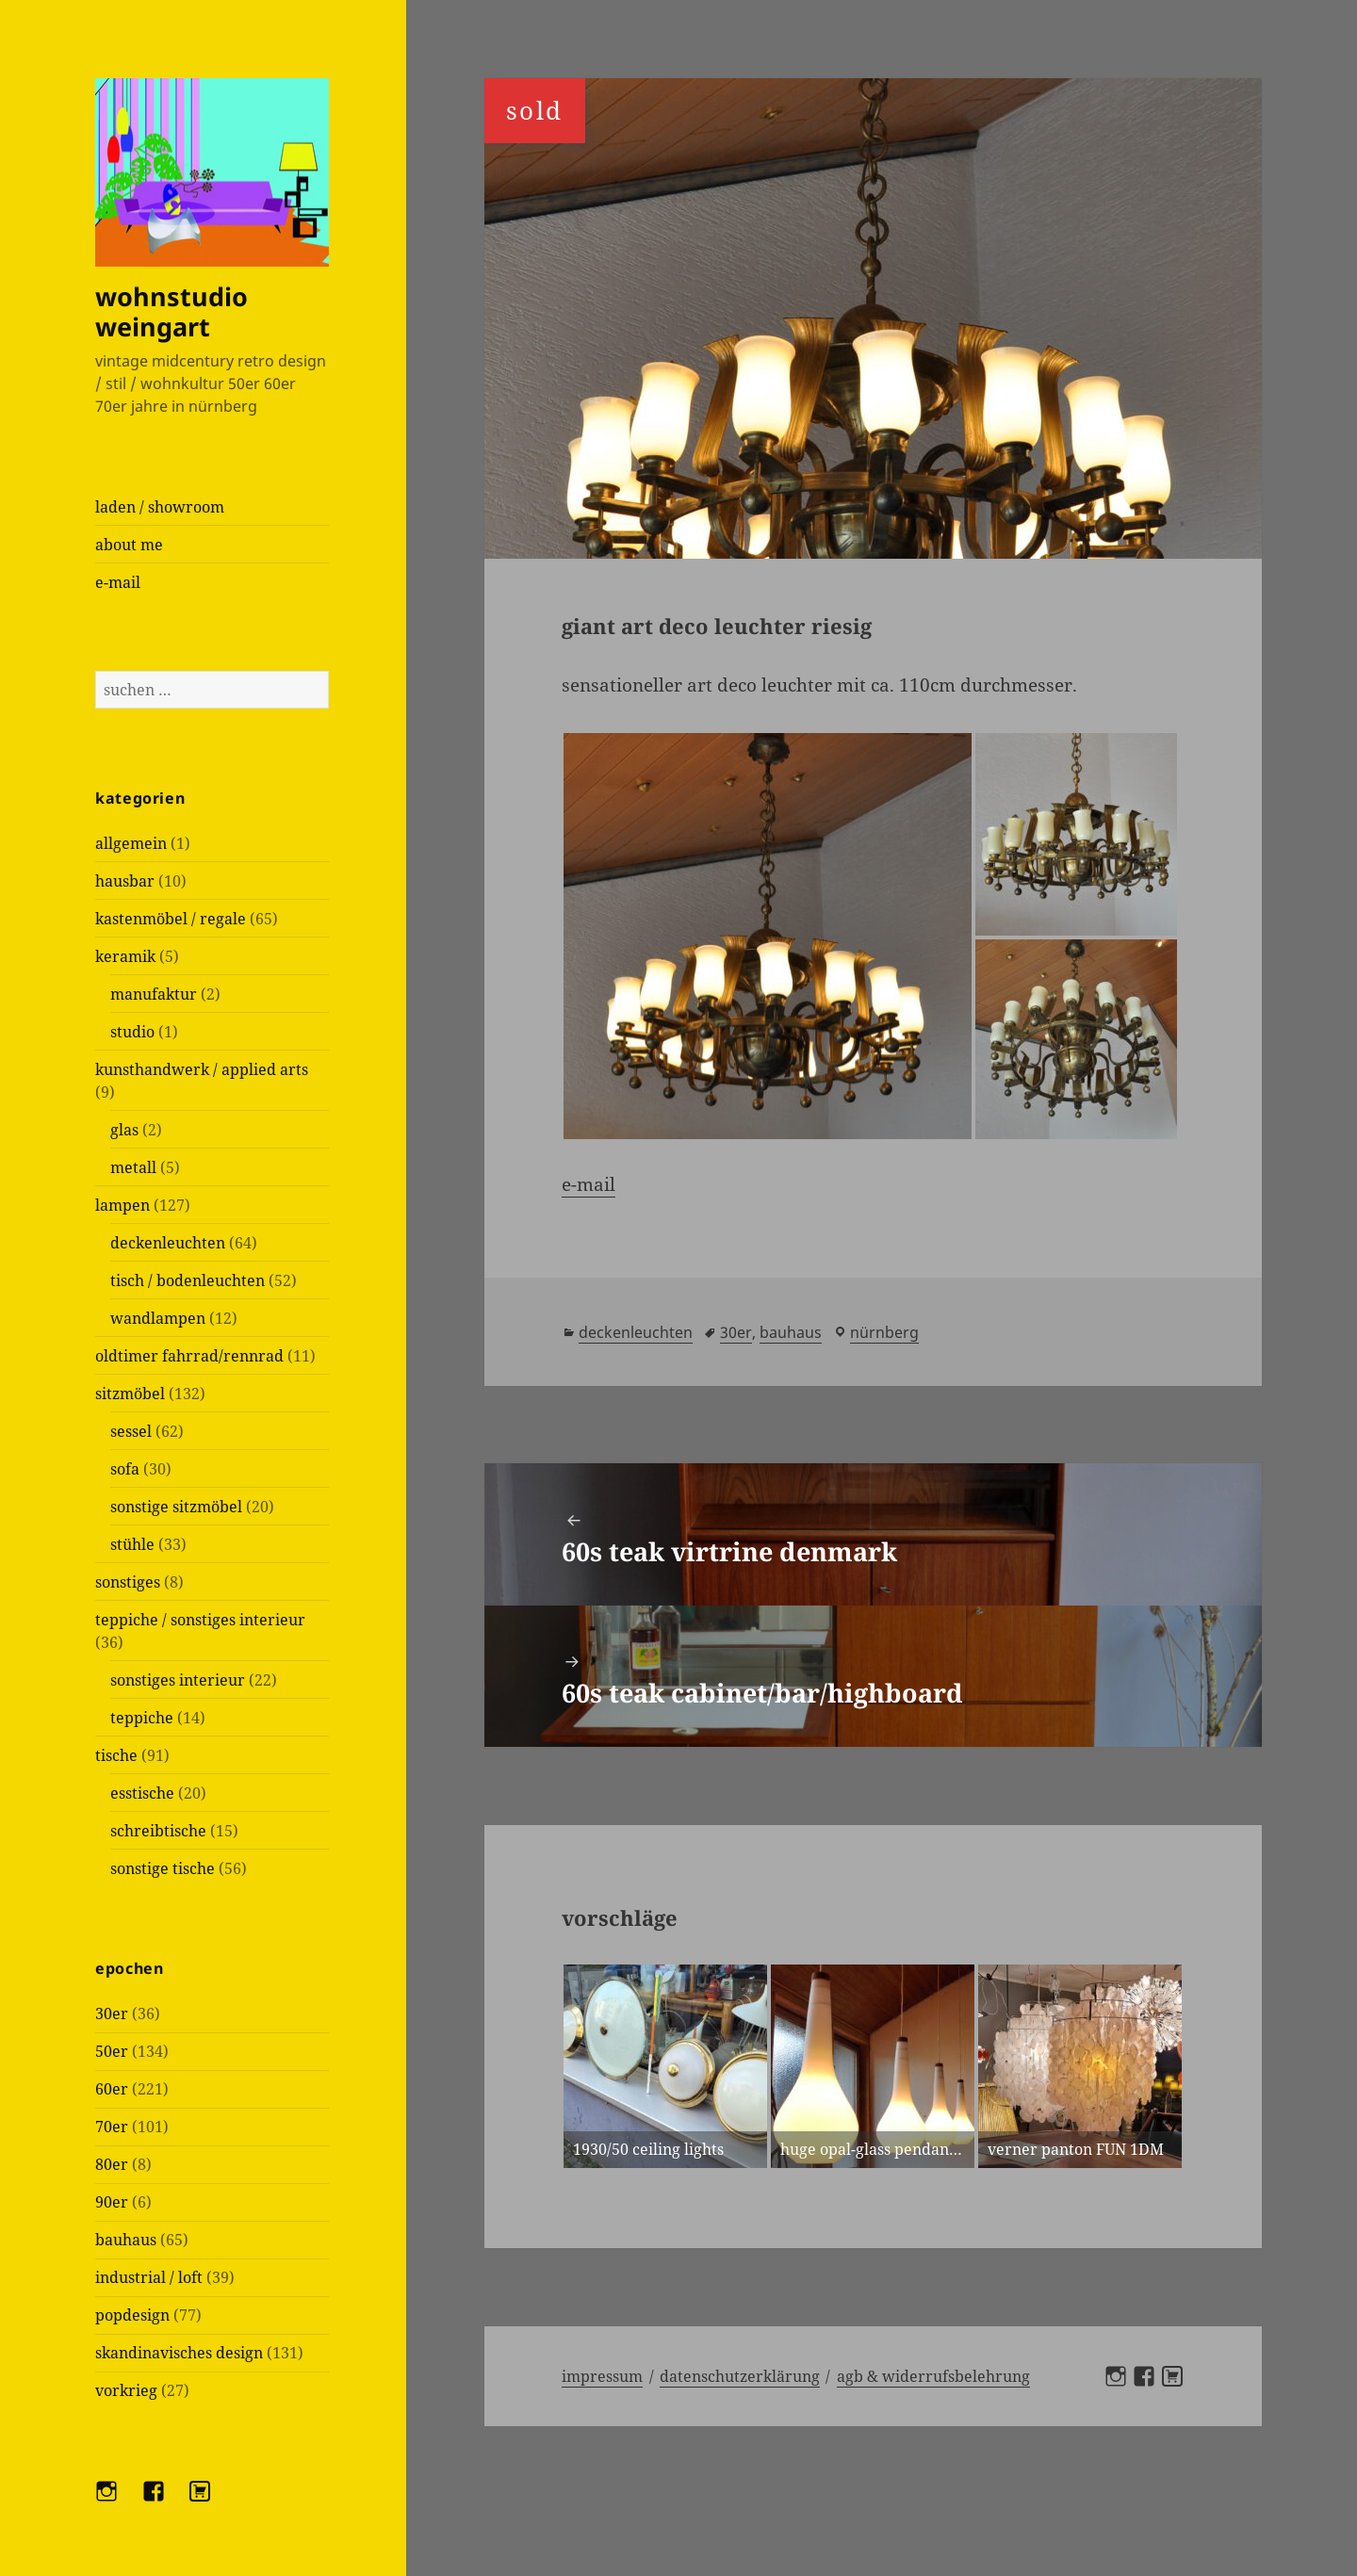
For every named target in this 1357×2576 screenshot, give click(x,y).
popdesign (132, 2315)
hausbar (125, 881)
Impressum (602, 2376)
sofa (124, 1469)
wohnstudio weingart (171, 311)
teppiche (141, 1717)
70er (111, 2126)
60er (111, 2089)
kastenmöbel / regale (170, 918)
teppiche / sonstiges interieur (200, 1619)
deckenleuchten (167, 1242)
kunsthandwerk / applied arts (201, 1069)
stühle (132, 1544)
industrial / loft (149, 2277)
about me (129, 544)
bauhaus (125, 2239)
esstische (142, 1793)
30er (111, 2013)
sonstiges (127, 1582)
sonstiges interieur (177, 1680)
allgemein (131, 843)
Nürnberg (884, 1332)
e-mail (117, 582)
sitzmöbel (130, 1393)
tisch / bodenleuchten (187, 1280)
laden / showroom (159, 507)
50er (111, 2051)
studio (132, 1031)
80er (111, 2164)
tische (116, 1755)
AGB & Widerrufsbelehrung (933, 2376)
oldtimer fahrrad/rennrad (189, 1355)
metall (133, 1167)
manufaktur (153, 994)
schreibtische (158, 1830)
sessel (131, 1431)
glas (124, 1129)
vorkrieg (126, 2390)
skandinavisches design (179, 2352)
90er (111, 2202)
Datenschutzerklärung (740, 2376)
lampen (122, 1205)
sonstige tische (162, 1868)
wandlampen (157, 1318)
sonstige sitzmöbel (176, 1506)
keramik (125, 956)
